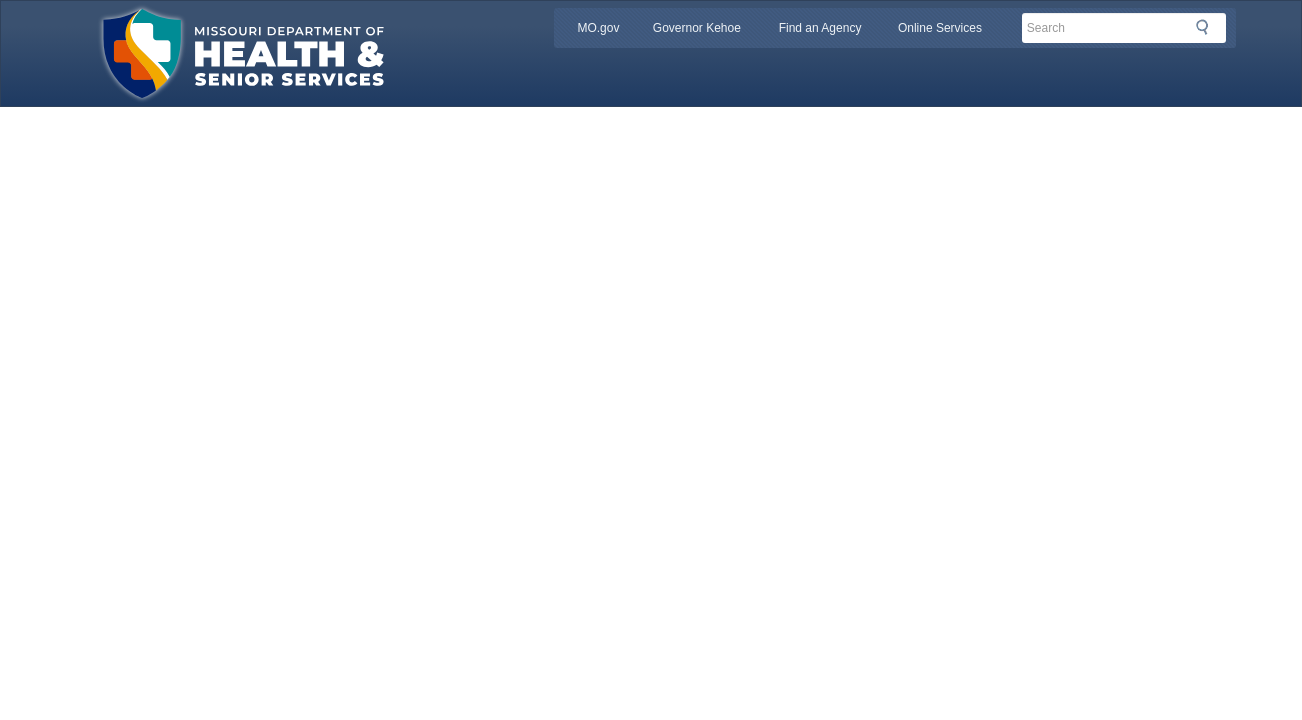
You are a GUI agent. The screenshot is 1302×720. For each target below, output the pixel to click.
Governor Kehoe (697, 28)
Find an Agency (820, 28)
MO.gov (598, 28)
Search (1208, 27)
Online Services (940, 28)
